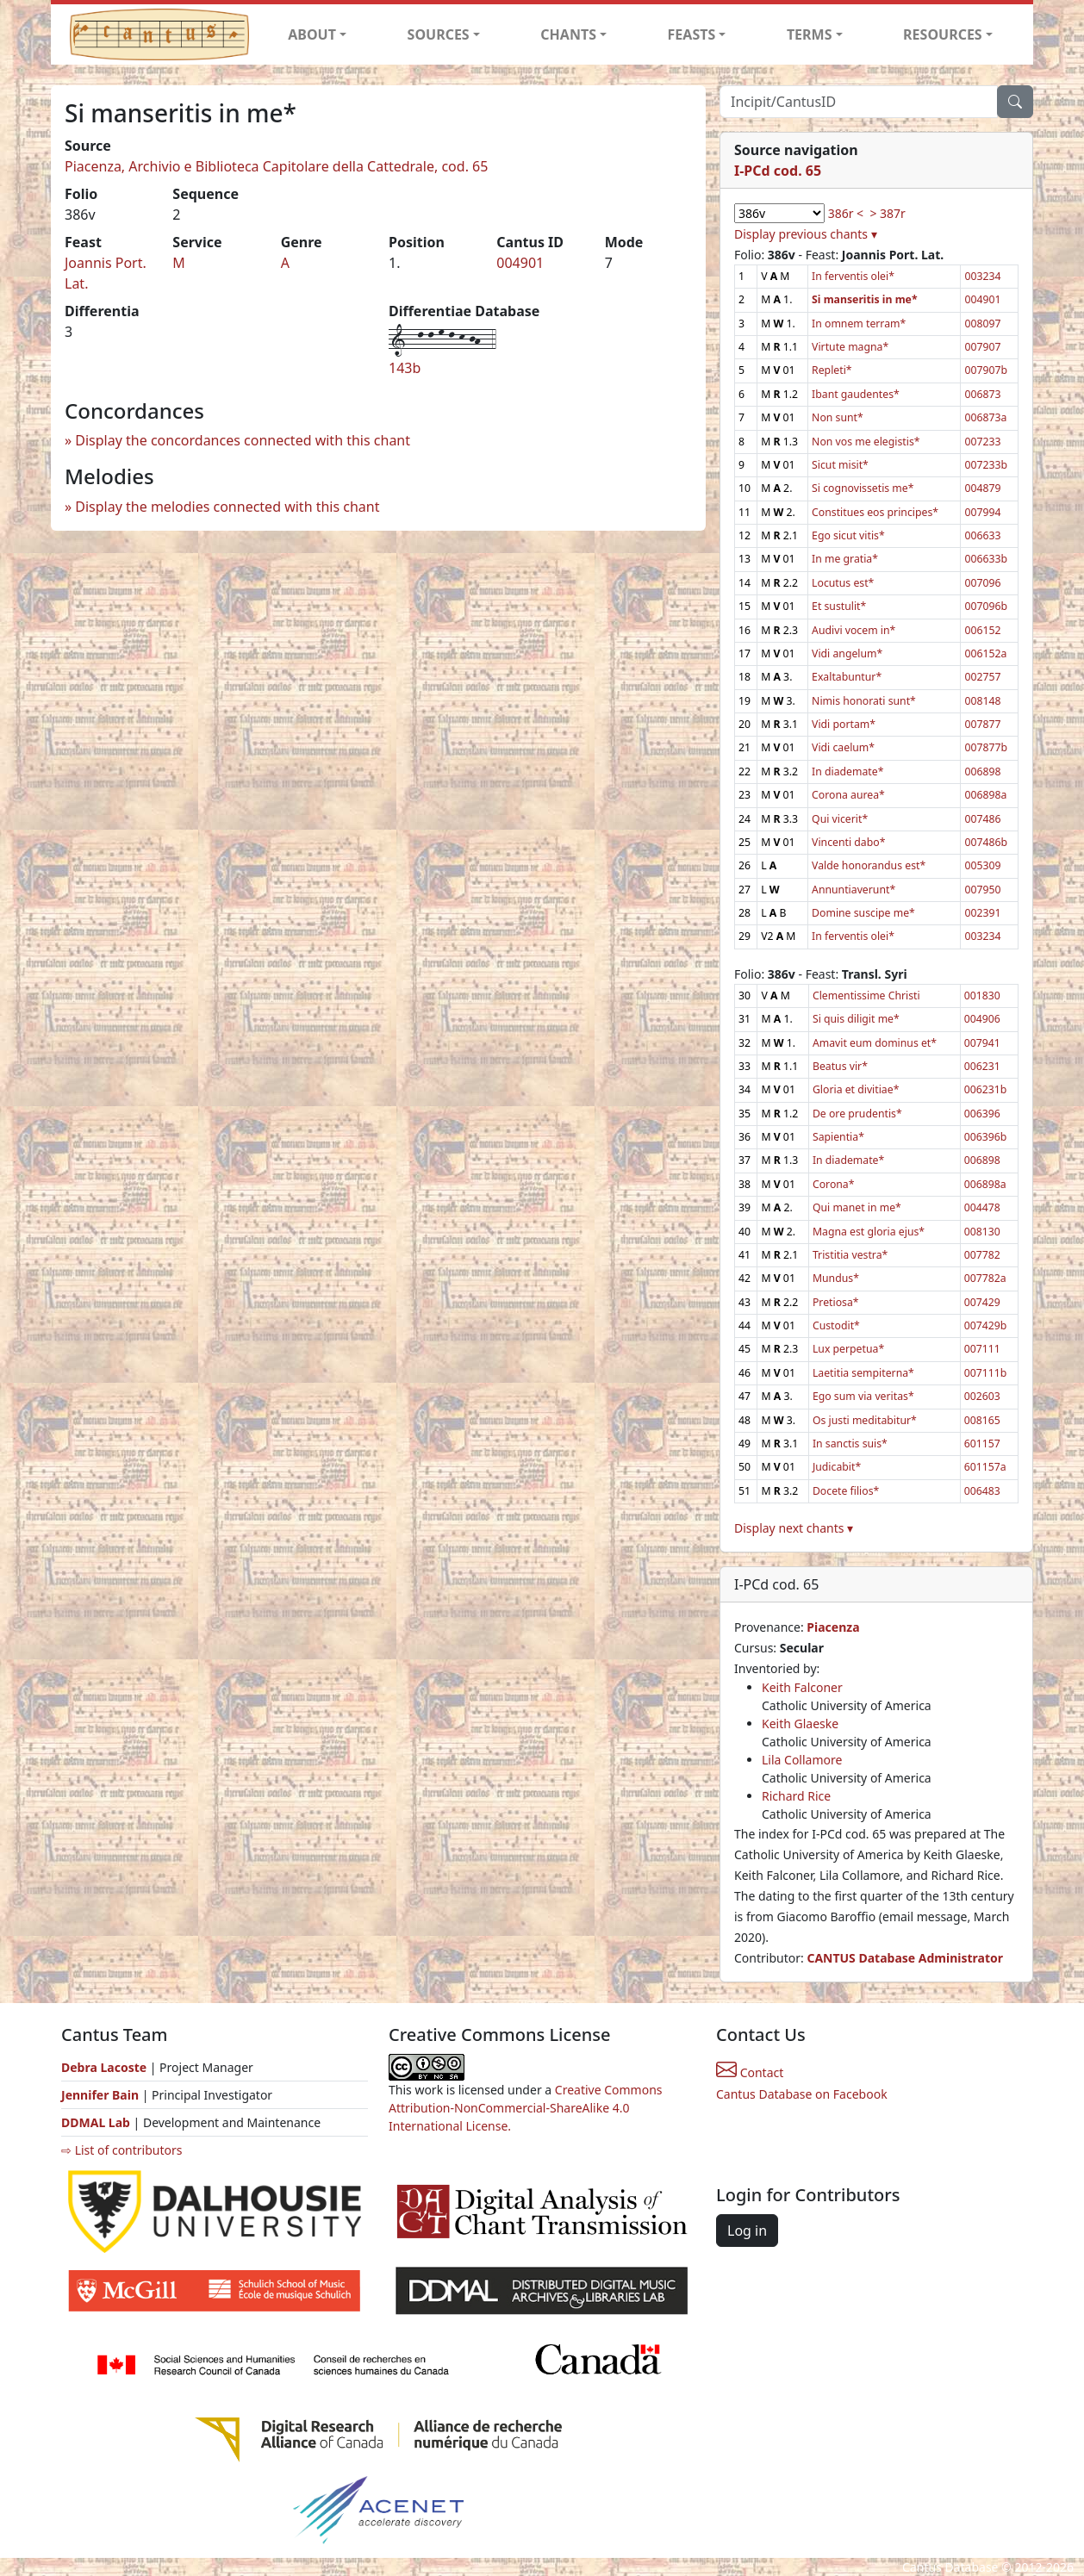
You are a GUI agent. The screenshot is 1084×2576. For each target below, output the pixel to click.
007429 (982, 1302)
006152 (982, 630)
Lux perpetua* (848, 1348)
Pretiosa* (836, 1302)
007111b (985, 1373)
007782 (982, 1255)
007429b (985, 1325)
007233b (985, 464)
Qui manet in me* (857, 1207)
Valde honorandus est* (868, 865)
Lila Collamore (802, 1760)
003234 (982, 276)
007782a (985, 1278)
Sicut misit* (840, 464)
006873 (982, 394)
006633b (985, 558)
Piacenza (833, 1627)
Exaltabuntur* (847, 676)
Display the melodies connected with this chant (227, 506)
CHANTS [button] (568, 34)
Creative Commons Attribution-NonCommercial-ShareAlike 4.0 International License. (526, 2107)
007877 (982, 724)
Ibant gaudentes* (856, 394)
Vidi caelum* (843, 747)
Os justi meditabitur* (865, 1420)
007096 (982, 583)
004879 (982, 488)
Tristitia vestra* (850, 1255)
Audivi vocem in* (853, 630)
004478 (982, 1207)
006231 (982, 1066)
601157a (985, 1466)
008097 (982, 323)
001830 (982, 995)
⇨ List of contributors (121, 2150)
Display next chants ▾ (793, 1528)
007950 (982, 889)
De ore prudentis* (857, 1113)
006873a (985, 417)
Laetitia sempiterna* (863, 1373)
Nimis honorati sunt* (864, 701)
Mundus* (836, 1278)
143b (405, 367)
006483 (982, 1491)
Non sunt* (837, 417)
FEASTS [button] (692, 34)
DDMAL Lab (95, 2122)
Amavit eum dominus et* (875, 1043)
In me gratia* (845, 558)
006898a (985, 794)
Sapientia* (838, 1136)
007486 (982, 819)
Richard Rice (796, 1796)
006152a (985, 653)
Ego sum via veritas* (863, 1396)
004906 (982, 1018)
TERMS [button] (809, 34)
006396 (982, 1113)
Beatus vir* (840, 1066)
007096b (985, 606)
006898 (982, 771)
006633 (982, 535)
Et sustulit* (839, 606)
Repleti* (831, 370)
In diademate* (847, 771)
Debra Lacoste (103, 2067)
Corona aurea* (848, 794)
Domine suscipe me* (863, 912)
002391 (982, 912)
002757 (982, 676)
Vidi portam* (843, 724)
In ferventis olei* (853, 276)
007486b (985, 842)
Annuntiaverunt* (853, 889)
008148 (982, 701)
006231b (985, 1089)
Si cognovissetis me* (862, 488)
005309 (982, 865)
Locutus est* (843, 583)
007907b (985, 370)
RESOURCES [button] (942, 34)
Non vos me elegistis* (865, 441)
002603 (982, 1396)
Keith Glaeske (800, 1723)
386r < (845, 213)
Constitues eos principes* (875, 512)
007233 (982, 441)
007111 (982, 1348)
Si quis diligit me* (856, 1018)
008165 (982, 1420)
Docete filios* (846, 1491)
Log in (747, 2230)
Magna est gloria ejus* (869, 1231)
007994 (982, 512)
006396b (985, 1136)
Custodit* (836, 1325)
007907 (982, 346)
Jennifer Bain (101, 2095)
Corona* (834, 1184)
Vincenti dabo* (848, 842)
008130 (982, 1231)
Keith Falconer (802, 1687)
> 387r (887, 213)
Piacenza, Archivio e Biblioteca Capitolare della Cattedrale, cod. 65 (276, 166)
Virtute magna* (850, 346)
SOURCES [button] (439, 34)
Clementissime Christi (866, 995)
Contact (749, 2072)
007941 (982, 1043)
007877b (985, 747)
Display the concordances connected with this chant (242, 440)
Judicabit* (837, 1466)
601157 (982, 1443)
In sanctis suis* (850, 1443)
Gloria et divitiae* (856, 1089)
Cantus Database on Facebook (802, 2094)
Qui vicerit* (840, 819)
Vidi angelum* (847, 653)
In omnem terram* (859, 323)
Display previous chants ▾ (805, 234)
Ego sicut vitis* (848, 535)
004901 (520, 262)
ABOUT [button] (312, 34)
